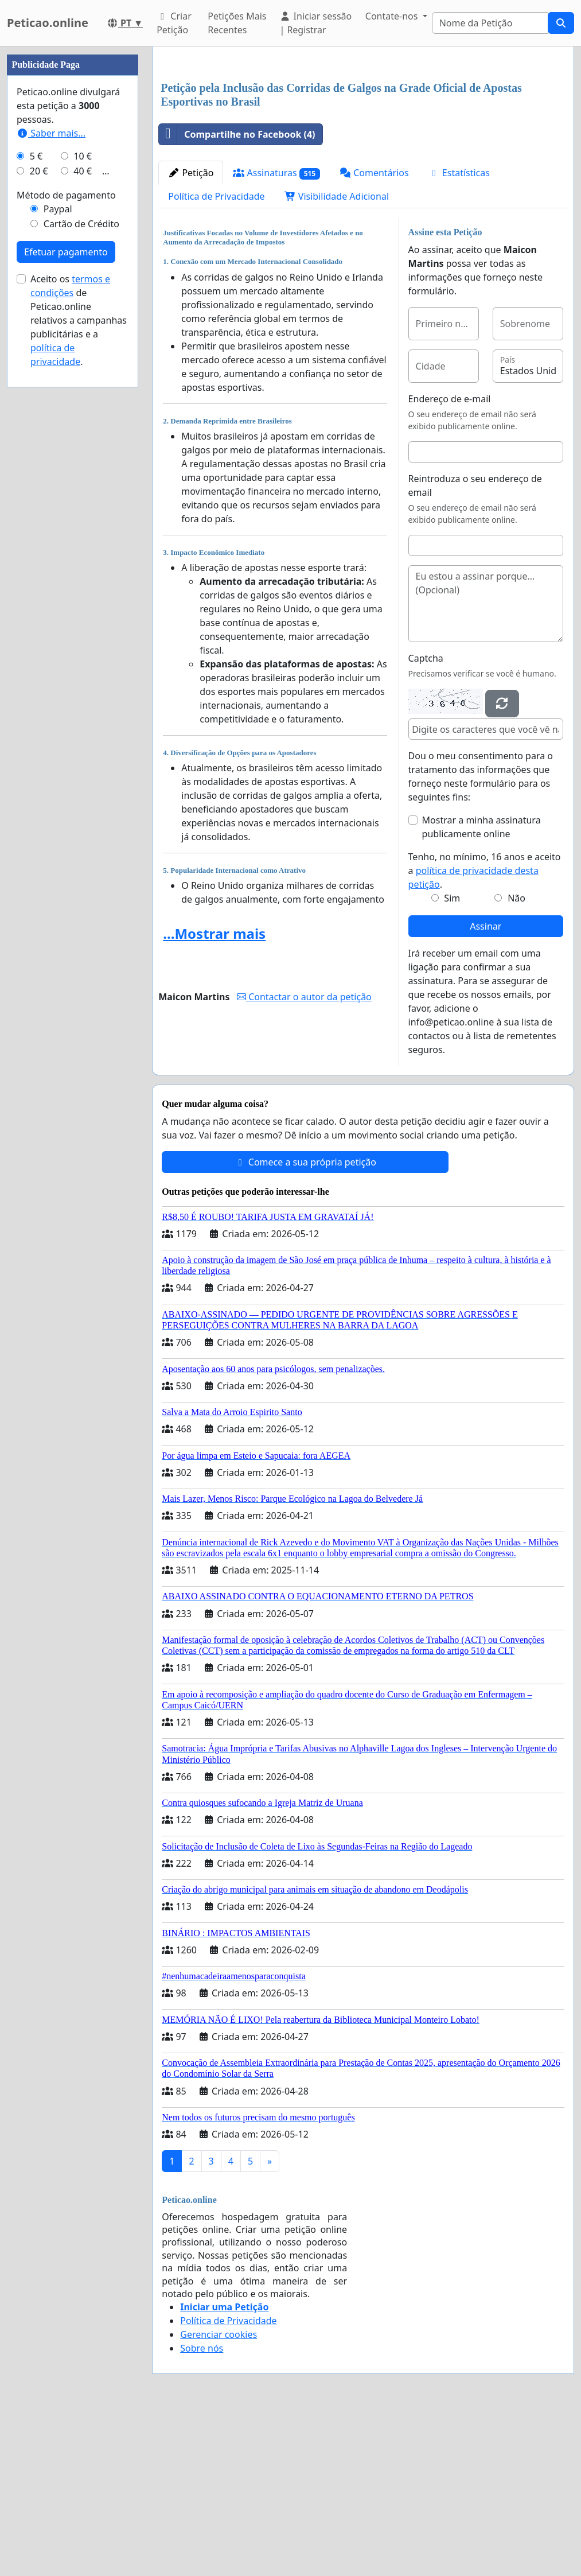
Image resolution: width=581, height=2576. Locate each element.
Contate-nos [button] (392, 16)
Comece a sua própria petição (305, 1322)
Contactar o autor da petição (304, 1157)
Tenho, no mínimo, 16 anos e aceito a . (484, 1031)
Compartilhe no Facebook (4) (237, 295)
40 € (82, 515)
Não (516, 1058)
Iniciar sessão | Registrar (315, 23)
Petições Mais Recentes (237, 23)
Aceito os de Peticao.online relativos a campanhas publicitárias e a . (78, 664)
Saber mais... (51, 477)
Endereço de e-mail (449, 559)
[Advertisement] (363, 145)
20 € (39, 515)
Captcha (425, 819)
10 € (82, 500)
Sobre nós (201, 2509)
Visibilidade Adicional (336, 357)
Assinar (485, 1087)
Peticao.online (47, 22)
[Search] (490, 23)
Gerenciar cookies (218, 2495)
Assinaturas (276, 333)
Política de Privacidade (216, 357)
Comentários (374, 333)
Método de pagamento (66, 539)
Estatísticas (459, 333)
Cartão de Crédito (81, 568)
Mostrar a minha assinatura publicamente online (481, 987)
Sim (452, 1058)
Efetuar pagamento (66, 596)
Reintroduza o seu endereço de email (475, 646)
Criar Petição (174, 23)
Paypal (58, 553)
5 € (36, 500)
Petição (190, 333)
